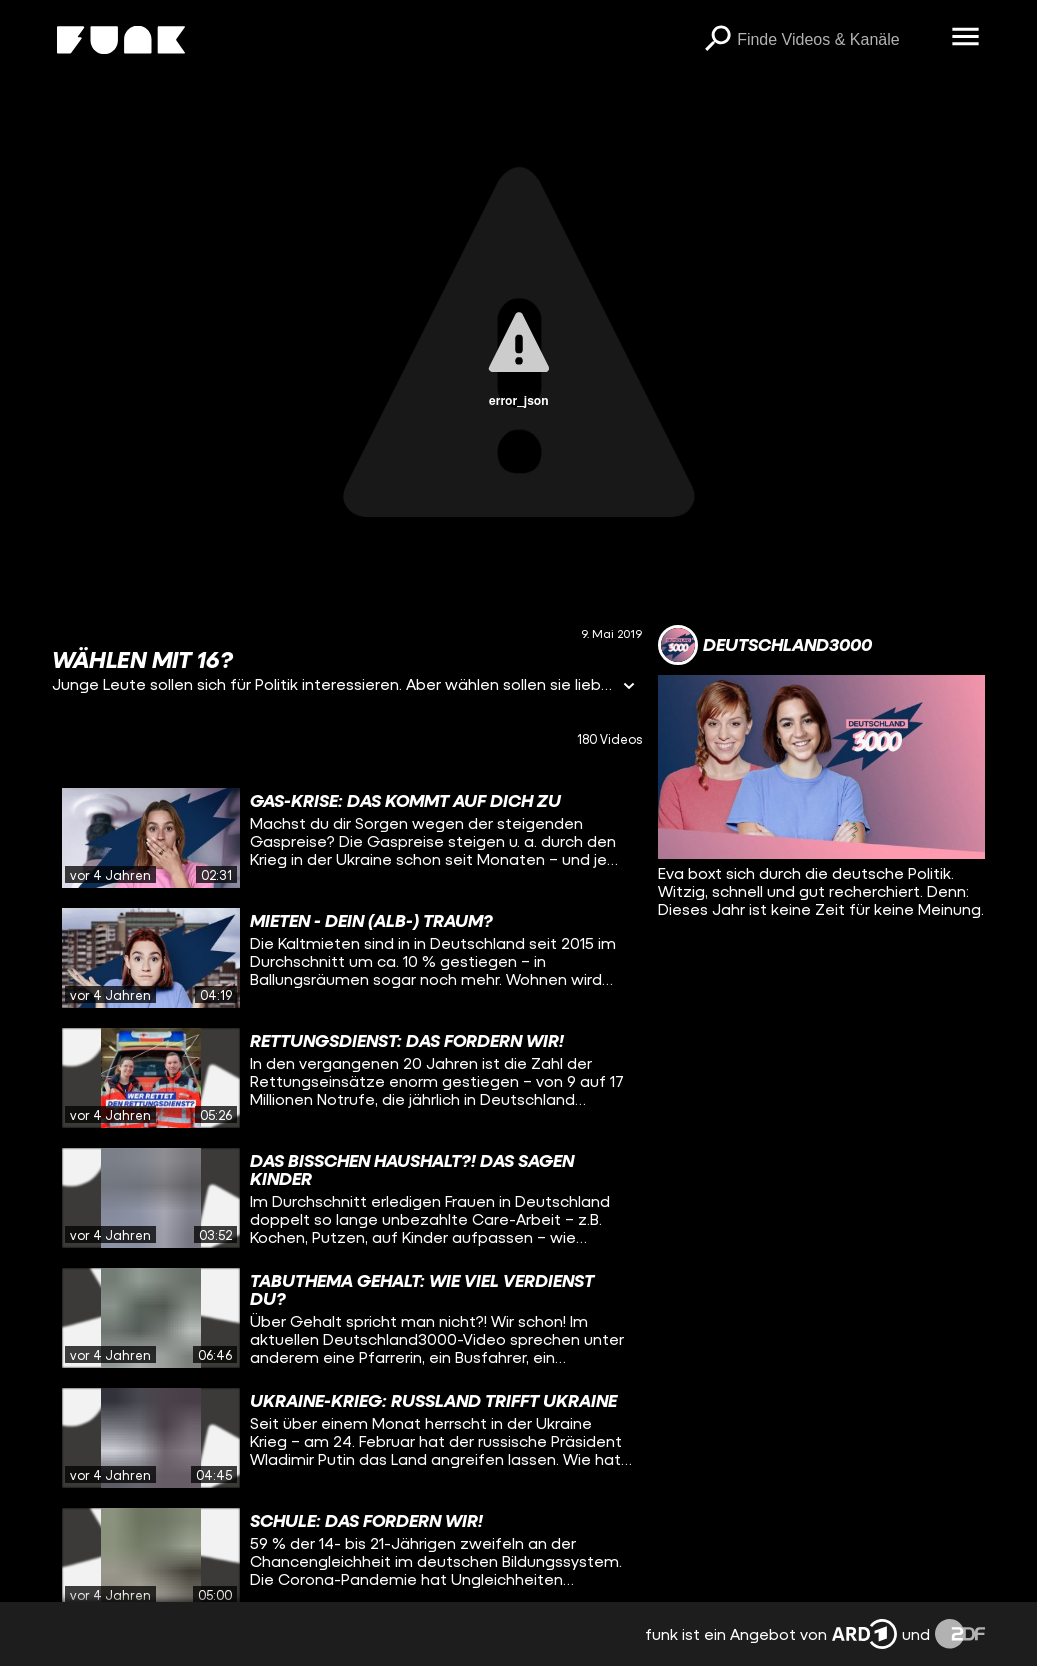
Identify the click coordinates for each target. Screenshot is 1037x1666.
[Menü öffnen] (965, 38)
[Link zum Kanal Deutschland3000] (765, 645)
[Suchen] (717, 40)
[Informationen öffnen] (629, 687)
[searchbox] (837, 40)
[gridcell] (347, 838)
